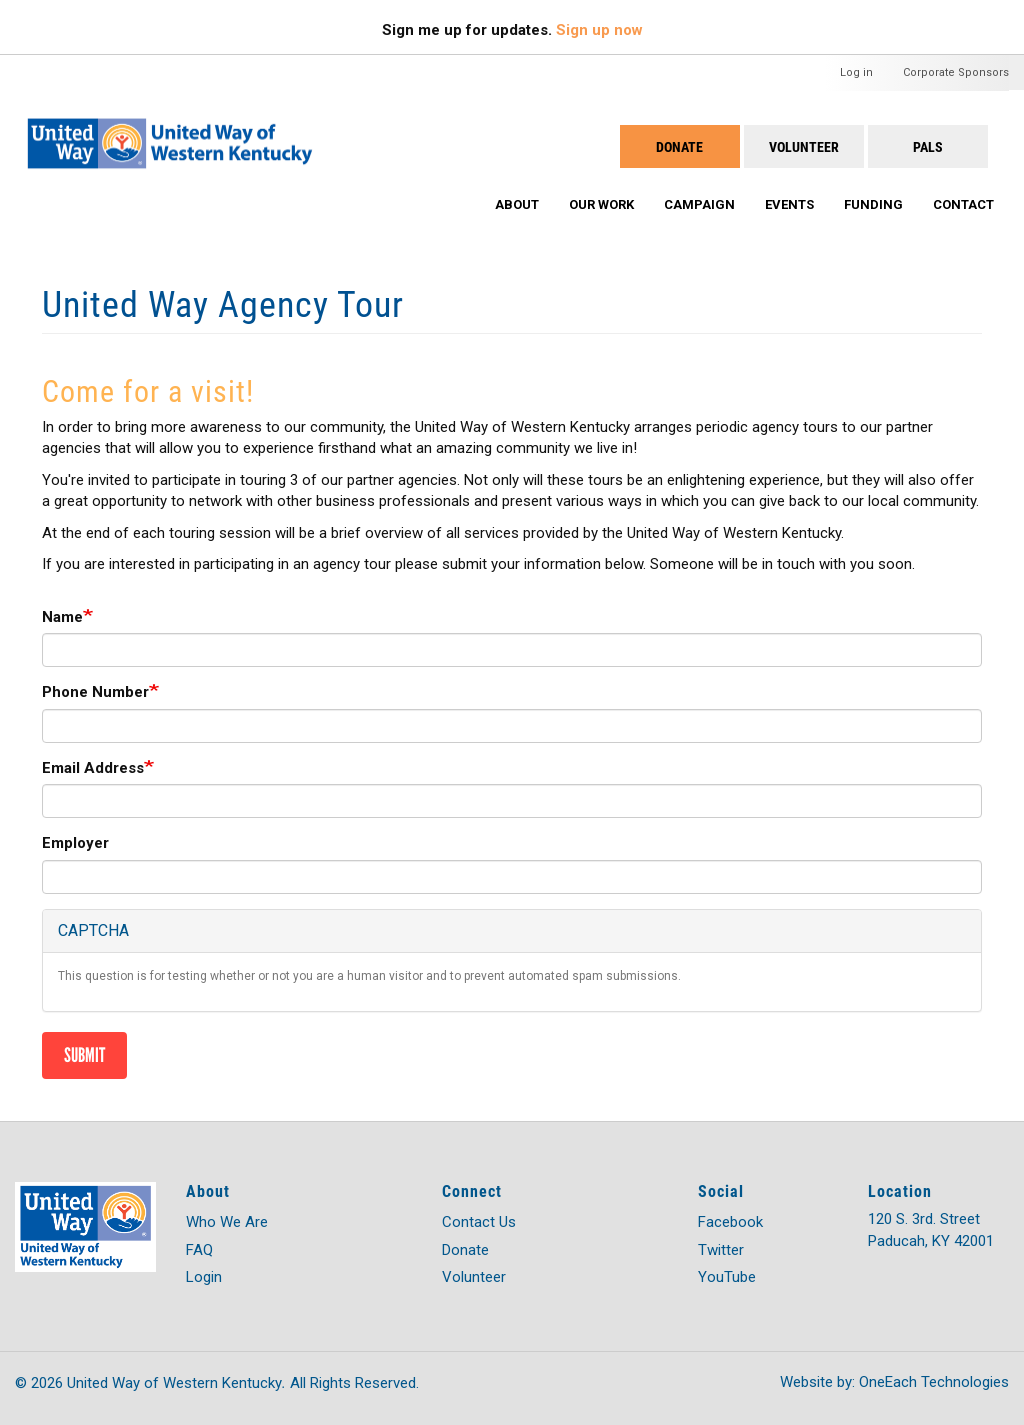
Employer (75, 843)
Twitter (721, 1250)
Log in (856, 72)
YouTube (727, 1277)
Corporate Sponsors (956, 72)
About (517, 204)
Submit (84, 1055)
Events (789, 204)
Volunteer (804, 146)
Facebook (730, 1222)
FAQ (199, 1250)
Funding (873, 204)
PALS (928, 146)
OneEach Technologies (934, 1382)
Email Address (93, 768)
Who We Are (227, 1222)
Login (204, 1277)
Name (62, 617)
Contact (963, 204)
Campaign (699, 204)
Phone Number (95, 692)
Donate (679, 146)
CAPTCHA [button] (93, 930)
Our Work (601, 204)
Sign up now (599, 30)
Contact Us (479, 1222)
